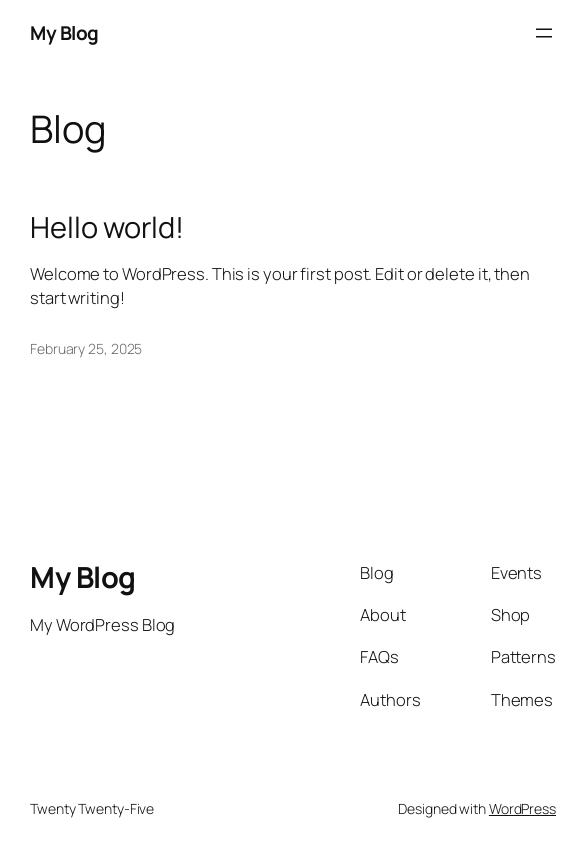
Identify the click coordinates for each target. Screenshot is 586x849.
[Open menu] (544, 33)
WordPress (522, 808)
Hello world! (107, 227)
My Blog (64, 33)
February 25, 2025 (86, 348)
